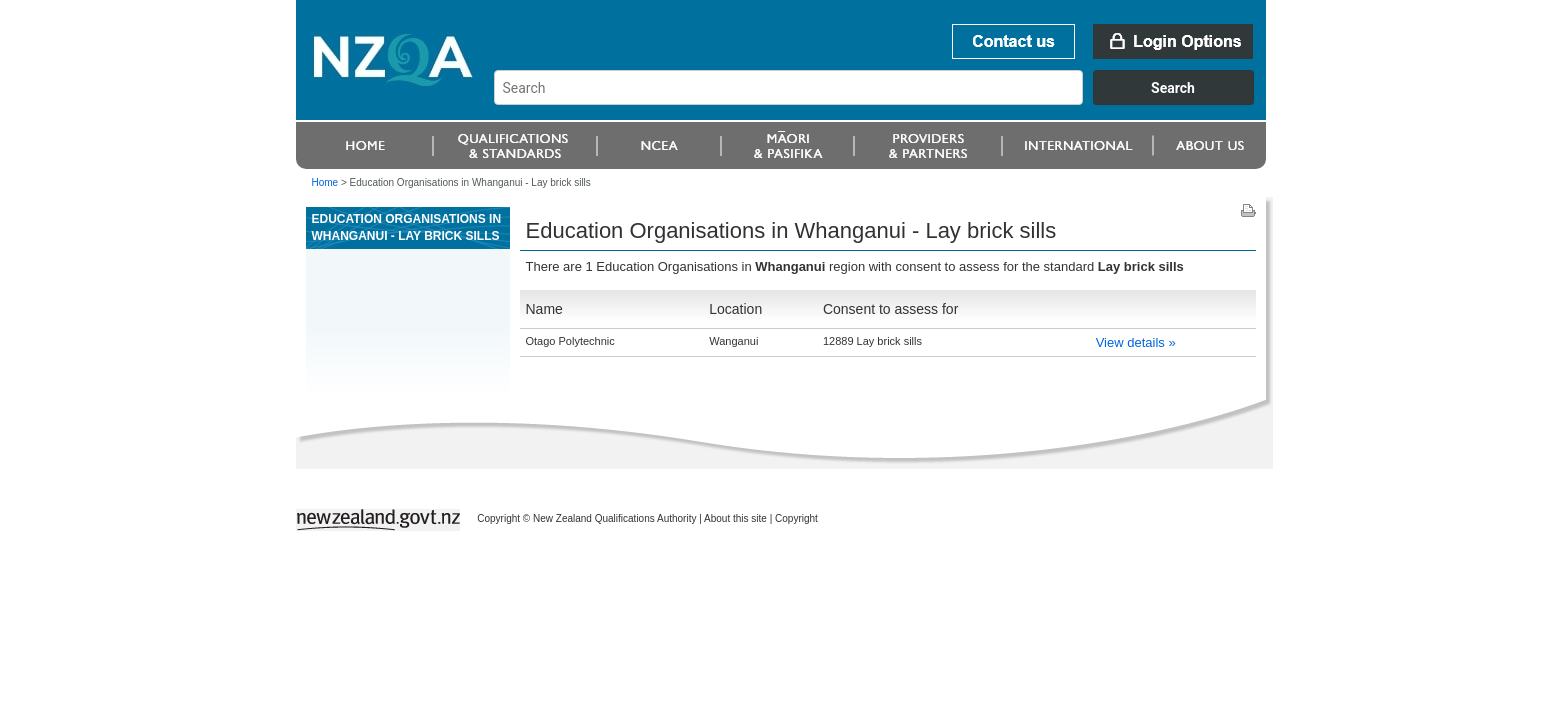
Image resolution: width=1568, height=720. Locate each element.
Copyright (796, 518)
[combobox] (883, 100)
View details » (1136, 342)
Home (325, 182)
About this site (735, 518)
